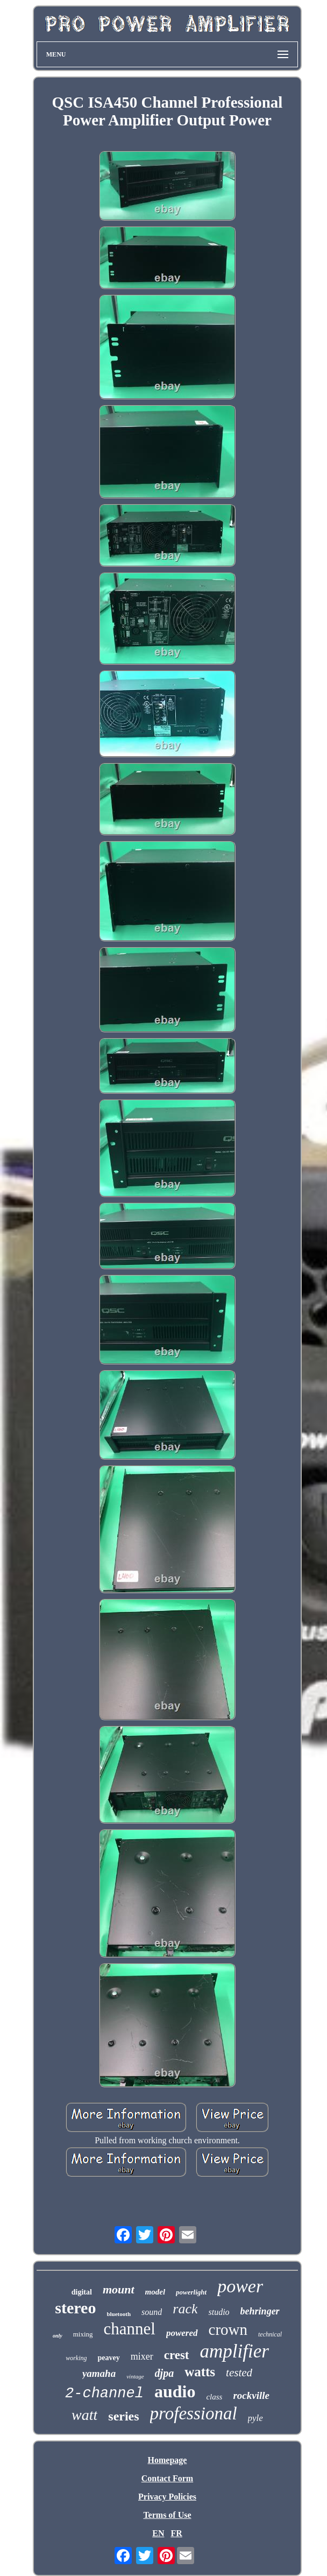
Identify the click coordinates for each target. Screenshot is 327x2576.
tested (239, 2372)
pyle (255, 2418)
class (214, 2396)
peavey (108, 2358)
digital (82, 2292)
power (240, 2286)
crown (228, 2329)
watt (84, 2414)
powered (182, 2333)
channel (129, 2328)
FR (176, 2533)
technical (270, 2334)
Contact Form (167, 2478)
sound (151, 2312)
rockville (251, 2395)
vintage (135, 2376)
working (76, 2358)
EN (158, 2533)
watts (199, 2371)
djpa (164, 2373)
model (155, 2292)
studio (218, 2312)
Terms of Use (167, 2514)
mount (118, 2289)
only (57, 2336)
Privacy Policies (167, 2496)
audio (174, 2391)
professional (193, 2413)
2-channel (104, 2393)
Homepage (167, 2460)
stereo (75, 2308)
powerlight (191, 2292)
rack (185, 2309)
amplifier (234, 2351)
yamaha (99, 2373)
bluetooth (118, 2314)
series (123, 2416)
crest (176, 2355)
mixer (142, 2356)
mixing (83, 2334)
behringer (260, 2311)
